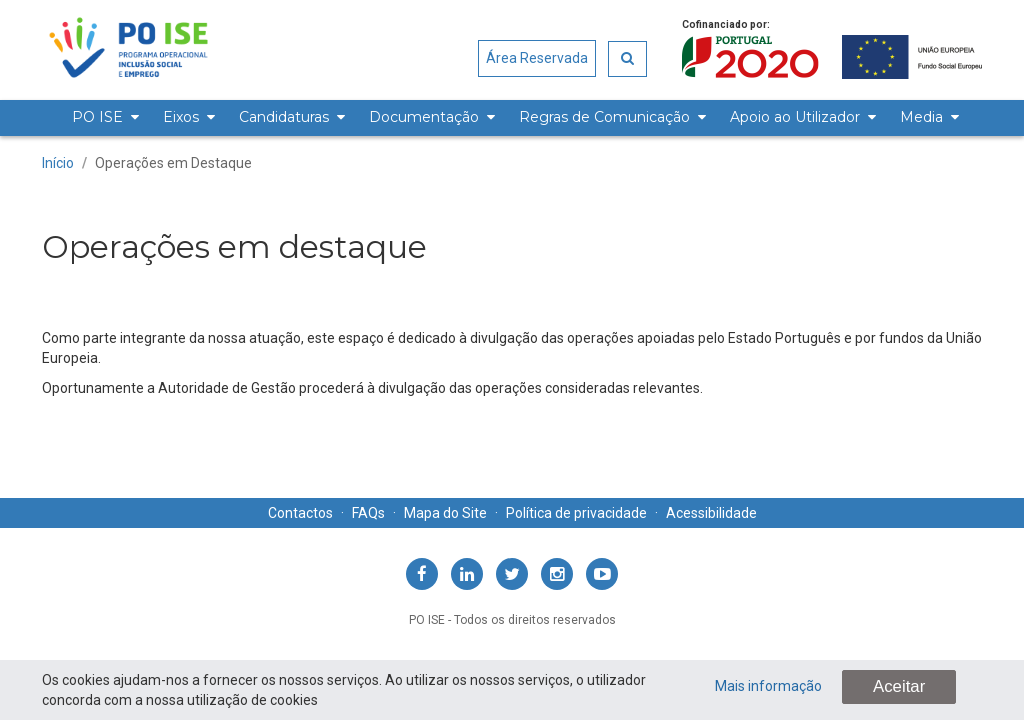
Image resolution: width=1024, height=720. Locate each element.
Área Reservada (537, 58)
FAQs (368, 513)
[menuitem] (102, 118)
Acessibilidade (711, 513)
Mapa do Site (445, 513)
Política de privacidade (576, 513)
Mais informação (768, 686)
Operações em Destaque (173, 163)
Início (58, 163)
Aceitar (899, 686)
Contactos (300, 513)
